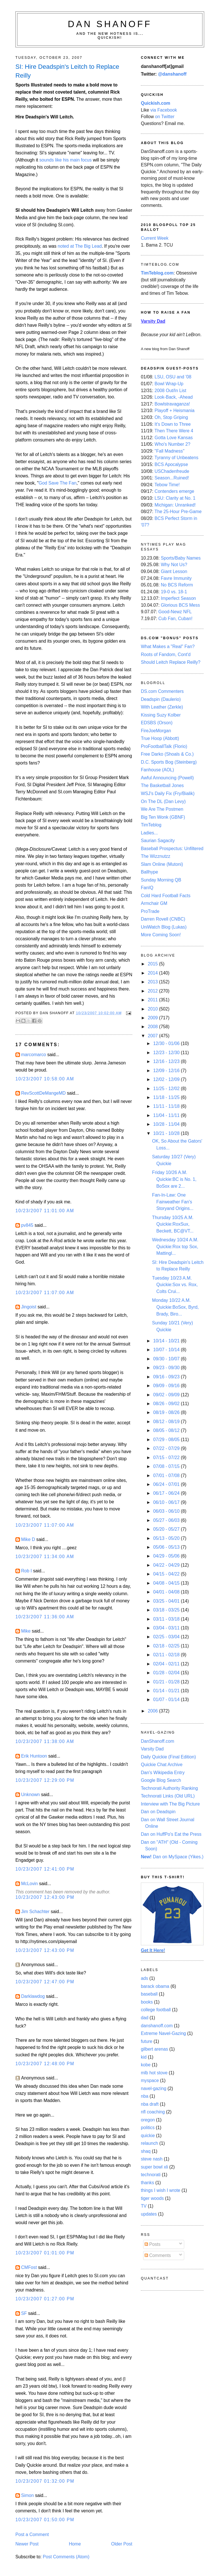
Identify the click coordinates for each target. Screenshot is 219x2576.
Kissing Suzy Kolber (161, 715)
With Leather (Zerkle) (162, 707)
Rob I (26, 1570)
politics (148, 2127)
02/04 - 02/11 (167, 1663)
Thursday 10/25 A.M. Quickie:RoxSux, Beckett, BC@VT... (172, 1224)
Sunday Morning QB (161, 880)
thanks (147, 2182)
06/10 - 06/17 (167, 1502)
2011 (153, 999)
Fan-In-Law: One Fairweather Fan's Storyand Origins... (172, 1202)
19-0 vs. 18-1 (174, 591)
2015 (153, 963)
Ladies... (149, 832)
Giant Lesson (174, 571)
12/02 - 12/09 (167, 1079)
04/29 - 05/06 (167, 1556)
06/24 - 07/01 (167, 1484)
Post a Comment (32, 2534)
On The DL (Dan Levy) (163, 801)
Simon (27, 2495)
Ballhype (149, 872)
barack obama (155, 1986)
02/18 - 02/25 (167, 1645)
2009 (153, 1017)
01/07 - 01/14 (167, 1699)
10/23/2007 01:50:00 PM (44, 2519)
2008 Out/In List (170, 390)
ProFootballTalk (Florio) (164, 746)
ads (144, 1978)
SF (24, 2313)
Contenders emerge (174, 491)
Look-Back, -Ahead (174, 397)
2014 (153, 973)
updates (149, 2214)
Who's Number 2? (172, 444)
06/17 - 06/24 (167, 1493)
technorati (151, 2174)
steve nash (152, 2159)
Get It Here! (153, 1950)
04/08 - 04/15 (167, 1583)
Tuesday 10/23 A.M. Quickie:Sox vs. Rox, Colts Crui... (175, 1285)
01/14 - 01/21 (167, 1690)
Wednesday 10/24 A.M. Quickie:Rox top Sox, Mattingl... (175, 1246)
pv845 (27, 1225)
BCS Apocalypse (171, 464)
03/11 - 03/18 (167, 1619)
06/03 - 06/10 (167, 1511)
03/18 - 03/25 (167, 1609)
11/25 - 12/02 (167, 1088)
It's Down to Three (173, 424)
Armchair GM (154, 903)
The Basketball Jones (162, 785)
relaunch (149, 2143)
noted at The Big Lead (80, 246)
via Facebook (163, 110)
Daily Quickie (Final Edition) (168, 1756)
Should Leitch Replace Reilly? (170, 662)
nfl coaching (153, 2111)
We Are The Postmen (162, 809)
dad (144, 2017)
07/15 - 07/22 (167, 1457)
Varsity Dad (152, 1748)
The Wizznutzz (155, 856)
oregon (148, 2119)
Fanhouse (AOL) (157, 769)
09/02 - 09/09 (167, 1394)
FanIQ (147, 887)
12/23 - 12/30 (167, 1052)
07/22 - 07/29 (167, 1448)
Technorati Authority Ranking (169, 1788)
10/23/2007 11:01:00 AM (44, 1210)
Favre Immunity (176, 578)
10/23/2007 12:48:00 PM (44, 2063)
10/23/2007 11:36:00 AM (44, 1616)
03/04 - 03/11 (167, 1627)
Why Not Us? (174, 564)
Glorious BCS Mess (180, 605)
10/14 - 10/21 (167, 1340)
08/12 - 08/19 (167, 1421)
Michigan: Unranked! (175, 505)
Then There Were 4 (174, 430)
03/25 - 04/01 (167, 1601)
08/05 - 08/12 (167, 1430)
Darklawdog (33, 1996)
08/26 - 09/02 (167, 1403)
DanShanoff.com (157, 1741)
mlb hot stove (154, 2072)
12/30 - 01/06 (167, 1043)
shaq (146, 2151)
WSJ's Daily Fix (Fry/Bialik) (167, 793)
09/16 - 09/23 (167, 1376)
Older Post (121, 2543)
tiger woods (152, 2198)
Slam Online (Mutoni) (162, 864)
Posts (153, 2244)
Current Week (155, 238)
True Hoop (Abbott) (160, 738)
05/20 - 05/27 (167, 1529)
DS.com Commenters (162, 691)
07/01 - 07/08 (167, 1475)
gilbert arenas (154, 2049)
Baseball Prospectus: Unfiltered (172, 848)
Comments (158, 2255)
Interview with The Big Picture (170, 1804)
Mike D (28, 1539)
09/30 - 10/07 (167, 1358)
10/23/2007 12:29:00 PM (44, 1780)
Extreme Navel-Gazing (163, 2033)
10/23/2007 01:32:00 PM (44, 2481)
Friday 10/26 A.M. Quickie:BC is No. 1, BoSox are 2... (174, 1179)
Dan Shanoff (110, 24)
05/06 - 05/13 (167, 1547)
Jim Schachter (35, 1911)
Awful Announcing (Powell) (167, 777)
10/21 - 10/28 (167, 1133)
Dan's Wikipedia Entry (162, 1772)
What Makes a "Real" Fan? (168, 646)
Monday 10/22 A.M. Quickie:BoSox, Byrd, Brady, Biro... (175, 1307)
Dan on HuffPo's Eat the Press (171, 1834)
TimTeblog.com (157, 273)
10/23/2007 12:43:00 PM (44, 1897)
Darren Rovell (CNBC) (163, 919)
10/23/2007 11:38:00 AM (44, 1741)
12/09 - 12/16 (167, 1070)
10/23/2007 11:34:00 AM (44, 1556)
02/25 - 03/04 (167, 1636)
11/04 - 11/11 (167, 1115)
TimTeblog (151, 824)
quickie (148, 2135)
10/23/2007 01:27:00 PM (44, 2298)
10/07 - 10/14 (167, 1349)
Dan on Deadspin (158, 1811)
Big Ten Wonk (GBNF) (163, 817)
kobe (146, 2064)
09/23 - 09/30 (167, 1367)
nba (144, 2096)
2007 (153, 1035)
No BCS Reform (177, 584)
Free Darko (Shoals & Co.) (167, 754)
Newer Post (26, 2543)
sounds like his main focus (65, 160)
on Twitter (165, 116)
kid (144, 2057)
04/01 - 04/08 (167, 1591)
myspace (150, 2080)
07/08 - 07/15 (167, 1466)
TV (144, 2206)
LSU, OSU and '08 (173, 376)
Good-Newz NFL (175, 611)
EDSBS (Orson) (157, 722)
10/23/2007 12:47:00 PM (44, 1981)
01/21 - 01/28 (167, 1681)
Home (75, 2543)
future (146, 2041)
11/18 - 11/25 (167, 1097)
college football (156, 2009)
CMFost (29, 2267)
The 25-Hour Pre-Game (178, 511)
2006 (153, 1710)
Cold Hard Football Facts (165, 895)
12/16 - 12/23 (167, 1061)
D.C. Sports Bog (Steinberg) (169, 762)
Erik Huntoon (34, 1756)
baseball (149, 1994)
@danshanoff (172, 74)
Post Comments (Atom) (66, 2556)
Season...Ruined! (172, 477)
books (147, 2002)
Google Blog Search (161, 1780)
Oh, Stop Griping (171, 417)
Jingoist (28, 1306)
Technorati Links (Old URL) (168, 1796)
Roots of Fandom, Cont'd (165, 654)
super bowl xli (154, 2167)
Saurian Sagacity (158, 840)
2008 (153, 1026)
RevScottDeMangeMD (43, 1093)
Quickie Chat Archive (161, 1764)
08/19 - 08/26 (167, 1412)
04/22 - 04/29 (167, 1565)
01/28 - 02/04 (167, 1672)
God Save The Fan (58, 483)
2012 (153, 991)
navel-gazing (153, 2088)
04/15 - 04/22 (167, 1574)
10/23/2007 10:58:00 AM (44, 1078)
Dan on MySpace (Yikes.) (172, 1856)
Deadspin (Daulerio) (161, 699)
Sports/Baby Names (181, 558)
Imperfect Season (178, 598)
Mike (26, 1631)
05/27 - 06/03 (167, 1520)
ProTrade (150, 911)
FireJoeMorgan (156, 730)
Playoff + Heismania (174, 410)
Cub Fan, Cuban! (175, 618)
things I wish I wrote (160, 2190)
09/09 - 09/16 (167, 1385)
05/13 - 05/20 (167, 1538)
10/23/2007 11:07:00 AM (44, 1292)
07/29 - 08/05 (167, 1439)
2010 (153, 1008)
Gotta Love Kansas (174, 437)
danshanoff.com (157, 2025)
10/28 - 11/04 (167, 1124)
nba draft (150, 2104)
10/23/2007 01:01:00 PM (44, 2252)
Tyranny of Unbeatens (176, 457)
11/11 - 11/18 (167, 1106)
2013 (153, 981)
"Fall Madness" (169, 451)
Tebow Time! (167, 484)
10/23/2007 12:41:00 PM (44, 1869)
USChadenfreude (172, 471)
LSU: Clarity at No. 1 (175, 498)
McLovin (29, 1883)
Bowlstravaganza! (172, 404)
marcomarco (33, 1054)
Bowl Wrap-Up (169, 383)
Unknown (30, 1794)
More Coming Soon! (161, 934)
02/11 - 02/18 (167, 1654)
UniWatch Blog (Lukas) (163, 927)
